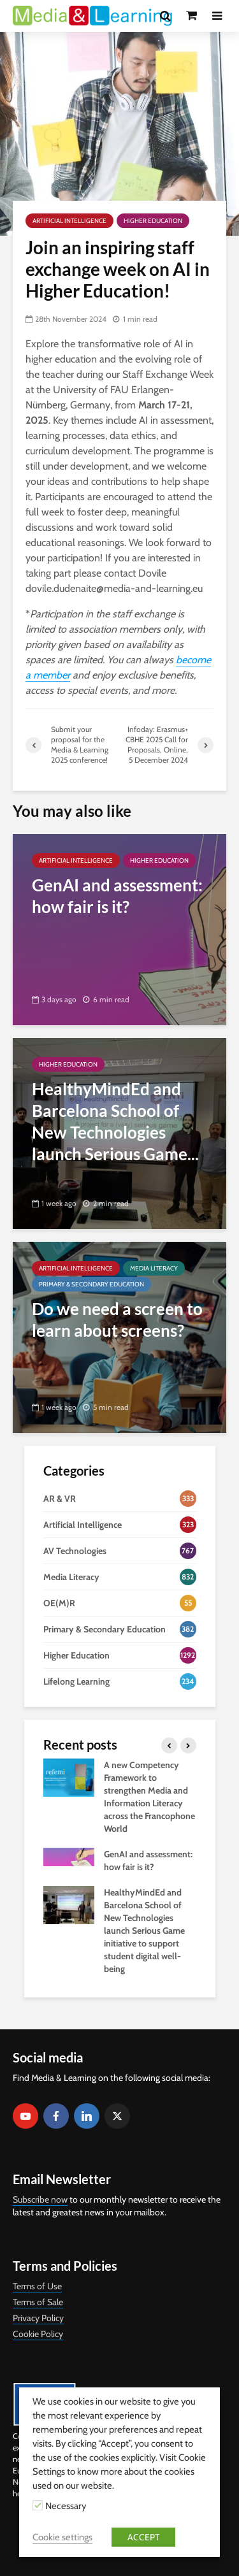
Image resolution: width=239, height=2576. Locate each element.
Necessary (65, 2506)
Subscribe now (40, 2199)
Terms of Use (37, 2286)
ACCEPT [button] (143, 2537)
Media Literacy (154, 1268)
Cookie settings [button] (62, 2537)
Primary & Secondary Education (91, 1284)
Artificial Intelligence (69, 221)
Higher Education (153, 221)
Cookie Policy (38, 2334)
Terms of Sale (38, 2302)
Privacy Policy (38, 2318)
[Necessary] (38, 2505)
